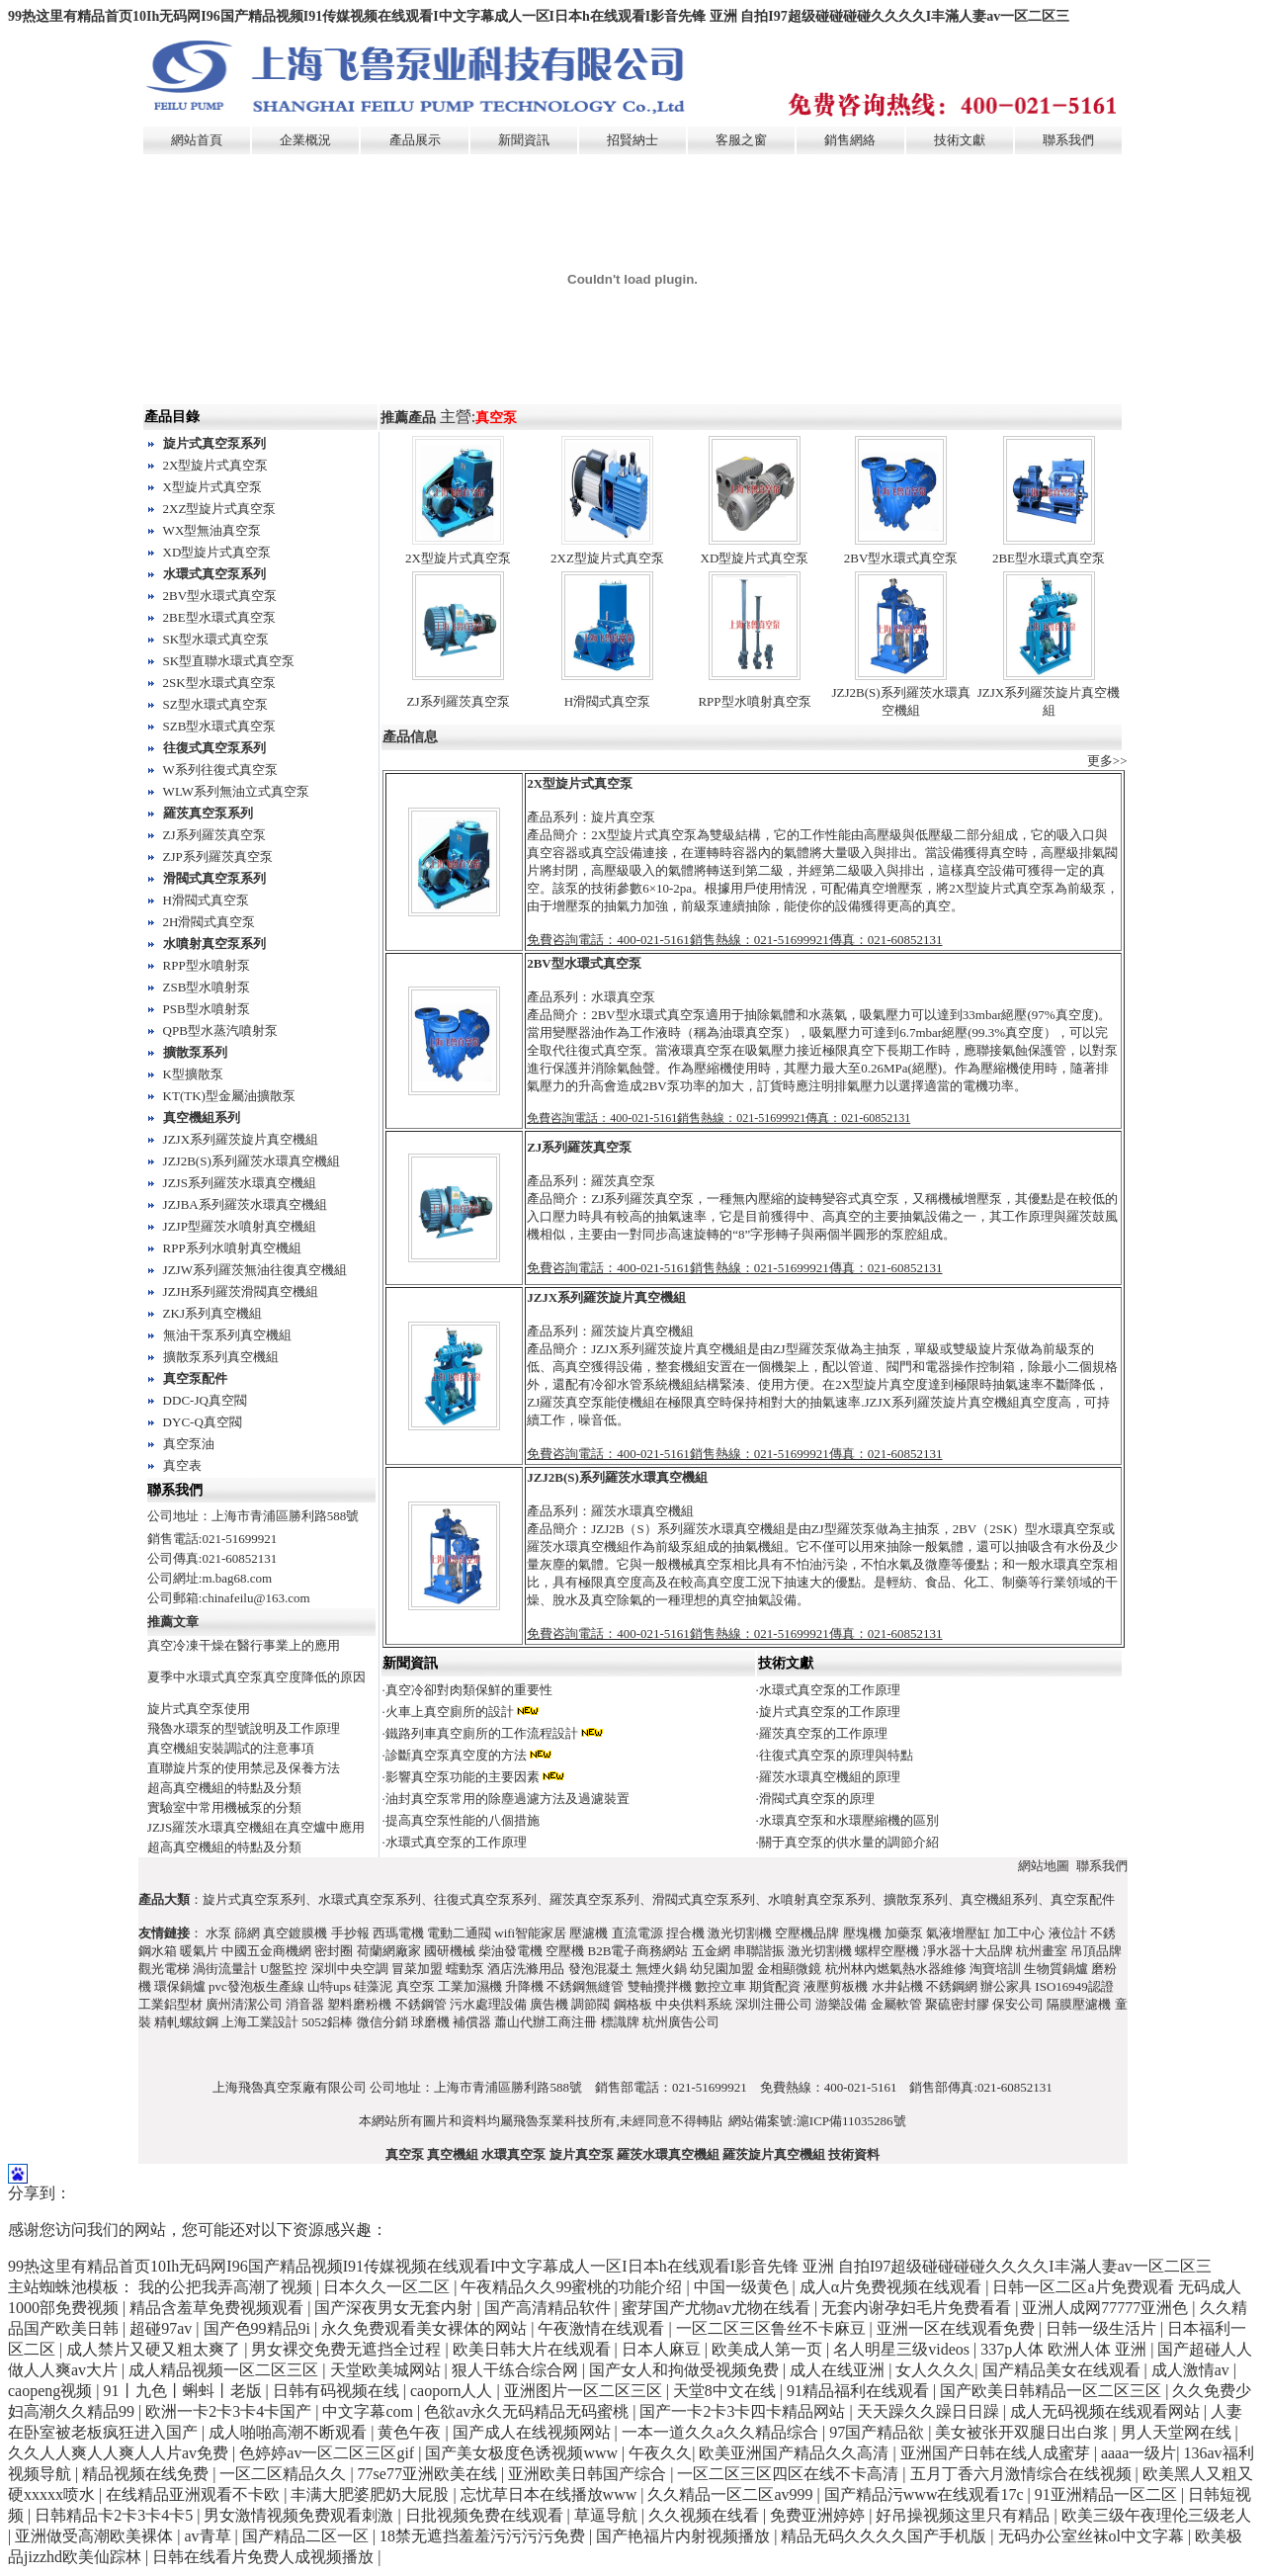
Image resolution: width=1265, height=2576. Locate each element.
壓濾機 (588, 1933)
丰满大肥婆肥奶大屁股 (372, 2494)
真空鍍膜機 (295, 1933)
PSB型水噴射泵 (206, 1008)
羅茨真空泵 (623, 1180)
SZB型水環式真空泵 (220, 726)
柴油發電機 (510, 1950)
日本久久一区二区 (388, 2286)
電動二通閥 (459, 1933)
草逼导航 (607, 2515)
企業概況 (305, 139)
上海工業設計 (259, 2022)
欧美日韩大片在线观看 (534, 2349)
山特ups (329, 1986)
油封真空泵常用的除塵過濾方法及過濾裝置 (507, 1798)
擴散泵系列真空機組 (221, 1356)
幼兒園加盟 (722, 1968)
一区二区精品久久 (284, 2473)
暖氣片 (199, 1950)
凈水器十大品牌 (968, 1950)
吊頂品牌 (1096, 1950)
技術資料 (854, 2154)
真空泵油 (188, 1443)
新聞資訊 (523, 139)
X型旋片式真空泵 (212, 486)
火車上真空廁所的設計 (449, 1711)
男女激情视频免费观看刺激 (300, 2515)
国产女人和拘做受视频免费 (686, 2369)
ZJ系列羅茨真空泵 (214, 834)
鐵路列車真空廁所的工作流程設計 (481, 1733)
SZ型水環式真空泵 (215, 704)
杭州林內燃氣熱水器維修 (896, 1968)
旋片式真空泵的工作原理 (829, 1711)
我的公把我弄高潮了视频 (227, 2286)
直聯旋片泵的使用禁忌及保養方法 (243, 1767)
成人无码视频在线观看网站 (1107, 2411)
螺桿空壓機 (887, 1950)
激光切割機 (740, 1933)
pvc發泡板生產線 (256, 1986)
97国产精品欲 (878, 2432)
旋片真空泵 (623, 817)
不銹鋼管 (421, 2004)
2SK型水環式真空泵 (219, 682)
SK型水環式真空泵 (216, 639)
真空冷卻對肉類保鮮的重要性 (468, 1689)
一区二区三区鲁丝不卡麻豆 (773, 2328)
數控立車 (720, 1986)
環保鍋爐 (180, 1986)
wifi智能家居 (530, 1933)
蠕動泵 (465, 1968)
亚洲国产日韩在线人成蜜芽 (997, 2453)
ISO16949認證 (1074, 1986)
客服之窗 (741, 139)
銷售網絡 (850, 139)
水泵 (218, 1933)
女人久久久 (934, 2369)
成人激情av (1192, 2369)
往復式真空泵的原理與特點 (836, 1755)
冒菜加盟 (417, 1968)
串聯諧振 (759, 1950)
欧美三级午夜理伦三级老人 (1156, 2515)
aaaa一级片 (1138, 2453)
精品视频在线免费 (147, 2473)
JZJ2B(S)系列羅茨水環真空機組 (251, 1161)
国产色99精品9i (259, 2328)
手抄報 (350, 1933)
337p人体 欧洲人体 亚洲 (1065, 2349)
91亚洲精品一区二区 (1108, 2494)
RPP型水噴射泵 (206, 965)
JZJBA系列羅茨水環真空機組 (245, 1204)
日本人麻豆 (663, 2349)
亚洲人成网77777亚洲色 (1107, 2307)
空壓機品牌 (807, 1933)
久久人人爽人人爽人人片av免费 (120, 2453)
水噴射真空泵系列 (214, 943)
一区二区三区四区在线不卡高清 (789, 2473)
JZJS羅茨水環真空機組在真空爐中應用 (256, 1827)
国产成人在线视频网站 (534, 2432)
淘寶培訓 (995, 1968)
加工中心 (1019, 1933)
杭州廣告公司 (680, 2022)
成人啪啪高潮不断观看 (290, 2432)
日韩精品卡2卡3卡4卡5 (116, 2515)
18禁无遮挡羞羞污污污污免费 (484, 2536)
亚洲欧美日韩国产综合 (589, 2473)
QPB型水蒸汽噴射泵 (220, 1030)
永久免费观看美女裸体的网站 (426, 2328)
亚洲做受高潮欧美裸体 (96, 2536)
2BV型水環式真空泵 (220, 595)
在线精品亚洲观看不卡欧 (195, 2494)
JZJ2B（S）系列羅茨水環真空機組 (688, 1528)
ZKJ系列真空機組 (212, 1313)
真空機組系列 (201, 1117)
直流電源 (637, 1933)
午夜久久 (660, 2453)
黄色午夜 (411, 2432)
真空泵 (415, 1986)
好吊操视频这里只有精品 (965, 2515)
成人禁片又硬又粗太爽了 (155, 2349)
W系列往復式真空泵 (220, 769)
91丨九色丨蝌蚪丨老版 (185, 2390)
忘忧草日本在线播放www (551, 2494)
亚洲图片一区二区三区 (585, 2390)
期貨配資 (775, 1986)
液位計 (1068, 1933)
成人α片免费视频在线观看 (892, 2286)
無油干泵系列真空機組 (227, 1335)
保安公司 (1018, 2004)
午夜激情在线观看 (603, 2328)
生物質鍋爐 (1056, 1968)
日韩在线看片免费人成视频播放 (265, 2556)
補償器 (472, 2022)
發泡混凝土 (600, 1968)
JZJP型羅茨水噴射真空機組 (239, 1226)
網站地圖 (1043, 1865)
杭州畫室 (1041, 1950)
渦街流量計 (225, 1968)
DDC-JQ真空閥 (205, 1400)
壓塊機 (862, 1933)
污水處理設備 (488, 2004)
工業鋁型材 (170, 2004)
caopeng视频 (52, 2390)
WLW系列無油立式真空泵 (236, 791)
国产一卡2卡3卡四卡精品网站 (744, 2411)
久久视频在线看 (705, 2515)
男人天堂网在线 (1178, 2432)
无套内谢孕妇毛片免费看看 (918, 2307)
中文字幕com (369, 2411)
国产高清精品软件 (549, 2307)
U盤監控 (283, 1968)
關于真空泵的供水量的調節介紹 (849, 1842)
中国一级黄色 (743, 2286)
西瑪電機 (398, 1933)
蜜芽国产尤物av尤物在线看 (718, 2307)
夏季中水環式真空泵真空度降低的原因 (256, 1677)
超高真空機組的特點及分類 (224, 1787)
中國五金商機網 (266, 1950)
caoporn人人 (453, 2390)
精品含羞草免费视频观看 (218, 2307)
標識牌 (620, 2022)
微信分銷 (382, 2022)
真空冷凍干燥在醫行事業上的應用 (243, 1645)
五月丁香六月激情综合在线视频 (1023, 2473)
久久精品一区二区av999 (731, 2494)
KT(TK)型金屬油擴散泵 (229, 1095)
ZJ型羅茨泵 (843, 1528)
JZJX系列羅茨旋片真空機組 (240, 1139)
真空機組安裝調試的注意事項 (230, 1748)
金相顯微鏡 (789, 1968)
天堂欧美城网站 (387, 2369)
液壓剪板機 (835, 1986)
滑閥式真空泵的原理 (817, 1798)
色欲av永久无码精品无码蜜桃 (528, 2411)
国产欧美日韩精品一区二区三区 (1052, 2390)
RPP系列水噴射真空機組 (232, 1248)
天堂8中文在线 (726, 2390)
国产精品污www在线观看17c (926, 2494)
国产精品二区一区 (307, 2536)
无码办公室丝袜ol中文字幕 (1093, 2536)
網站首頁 (196, 139)
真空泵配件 (195, 1378)
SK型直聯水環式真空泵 (229, 660)
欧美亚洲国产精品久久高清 (795, 2453)
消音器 (305, 2004)
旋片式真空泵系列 (214, 443)
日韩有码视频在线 (338, 2390)
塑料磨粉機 (359, 2004)
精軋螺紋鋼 (186, 2022)
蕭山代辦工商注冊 (545, 2022)
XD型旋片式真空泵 (217, 552)
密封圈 (333, 1950)
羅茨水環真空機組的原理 (829, 1776)
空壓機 (565, 1950)
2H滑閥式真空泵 (209, 921)
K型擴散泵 (193, 1074)
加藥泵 (904, 1933)
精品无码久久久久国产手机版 (885, 2536)
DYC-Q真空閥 (202, 1422)
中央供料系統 (693, 2004)
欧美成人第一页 (769, 2349)
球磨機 (430, 2022)
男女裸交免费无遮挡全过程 (348, 2349)
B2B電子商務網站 (638, 1950)
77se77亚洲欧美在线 (429, 2473)
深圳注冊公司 (773, 2004)
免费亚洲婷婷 (819, 2515)
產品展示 (415, 139)
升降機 (524, 1986)
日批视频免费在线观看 (486, 2515)
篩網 (247, 1933)
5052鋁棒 (327, 2022)
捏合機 (685, 1933)
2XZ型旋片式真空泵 (220, 508)
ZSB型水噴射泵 (207, 987)
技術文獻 (959, 139)
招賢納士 (632, 139)
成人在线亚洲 (839, 2369)
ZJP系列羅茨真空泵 (218, 856)
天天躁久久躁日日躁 (930, 2411)
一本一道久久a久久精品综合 (722, 2432)
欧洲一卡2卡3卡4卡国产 (230, 2411)
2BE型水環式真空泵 (219, 617)
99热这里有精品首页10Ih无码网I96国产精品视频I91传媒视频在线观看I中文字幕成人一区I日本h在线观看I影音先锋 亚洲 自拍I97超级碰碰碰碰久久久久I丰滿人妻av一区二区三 (538, 16)
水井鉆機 (897, 1986)
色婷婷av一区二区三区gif (328, 2453)
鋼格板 (633, 2004)
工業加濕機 (470, 1986)
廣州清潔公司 (244, 2004)
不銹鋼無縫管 (585, 1986)
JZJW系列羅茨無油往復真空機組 (255, 1269)
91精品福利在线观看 (860, 2390)
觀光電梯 (164, 1968)
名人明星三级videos (903, 2349)
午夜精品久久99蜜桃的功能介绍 (573, 2286)
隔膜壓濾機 (1079, 2004)
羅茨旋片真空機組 (642, 1331)
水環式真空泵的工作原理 (829, 1689)
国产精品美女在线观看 (1063, 2369)
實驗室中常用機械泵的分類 (224, 1807)
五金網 (711, 1950)
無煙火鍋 (661, 1968)
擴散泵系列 (195, 1052)
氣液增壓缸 (958, 1933)
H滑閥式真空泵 (206, 900)
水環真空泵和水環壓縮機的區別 (849, 1820)
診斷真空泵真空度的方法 (456, 1755)
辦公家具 (1006, 1986)
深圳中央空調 (349, 1968)
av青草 (209, 2536)
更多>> (1107, 760)
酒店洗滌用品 (525, 1968)
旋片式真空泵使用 (198, 1708)
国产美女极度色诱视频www (523, 2453)
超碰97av (162, 2328)
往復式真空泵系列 (214, 747)
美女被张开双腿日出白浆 (1024, 2432)
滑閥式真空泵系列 (214, 878)
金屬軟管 (896, 2004)
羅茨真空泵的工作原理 (823, 1733)
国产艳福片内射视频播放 (685, 2536)
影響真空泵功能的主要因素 (462, 1776)
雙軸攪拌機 (660, 1986)
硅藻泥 (373, 1986)
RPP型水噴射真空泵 (754, 701)
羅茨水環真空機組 (642, 1510)
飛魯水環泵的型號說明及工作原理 (243, 1728)
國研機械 (449, 1950)
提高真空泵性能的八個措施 (462, 1820)
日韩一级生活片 (1103, 2328)
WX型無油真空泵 (212, 530)
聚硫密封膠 (957, 2004)
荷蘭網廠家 (389, 1950)
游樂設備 (841, 2004)
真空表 (182, 1465)
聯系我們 (1068, 139)
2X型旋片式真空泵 (216, 465)
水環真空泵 (623, 996)
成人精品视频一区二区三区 (225, 2369)
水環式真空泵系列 (214, 573)
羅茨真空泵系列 (208, 813)
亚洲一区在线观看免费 (958, 2328)
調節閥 (590, 2004)
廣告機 (549, 2004)
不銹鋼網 (951, 1986)
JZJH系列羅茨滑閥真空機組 (240, 1291)
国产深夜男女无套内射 (395, 2307)
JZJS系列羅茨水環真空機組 (239, 1182)
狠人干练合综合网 (517, 2369)
